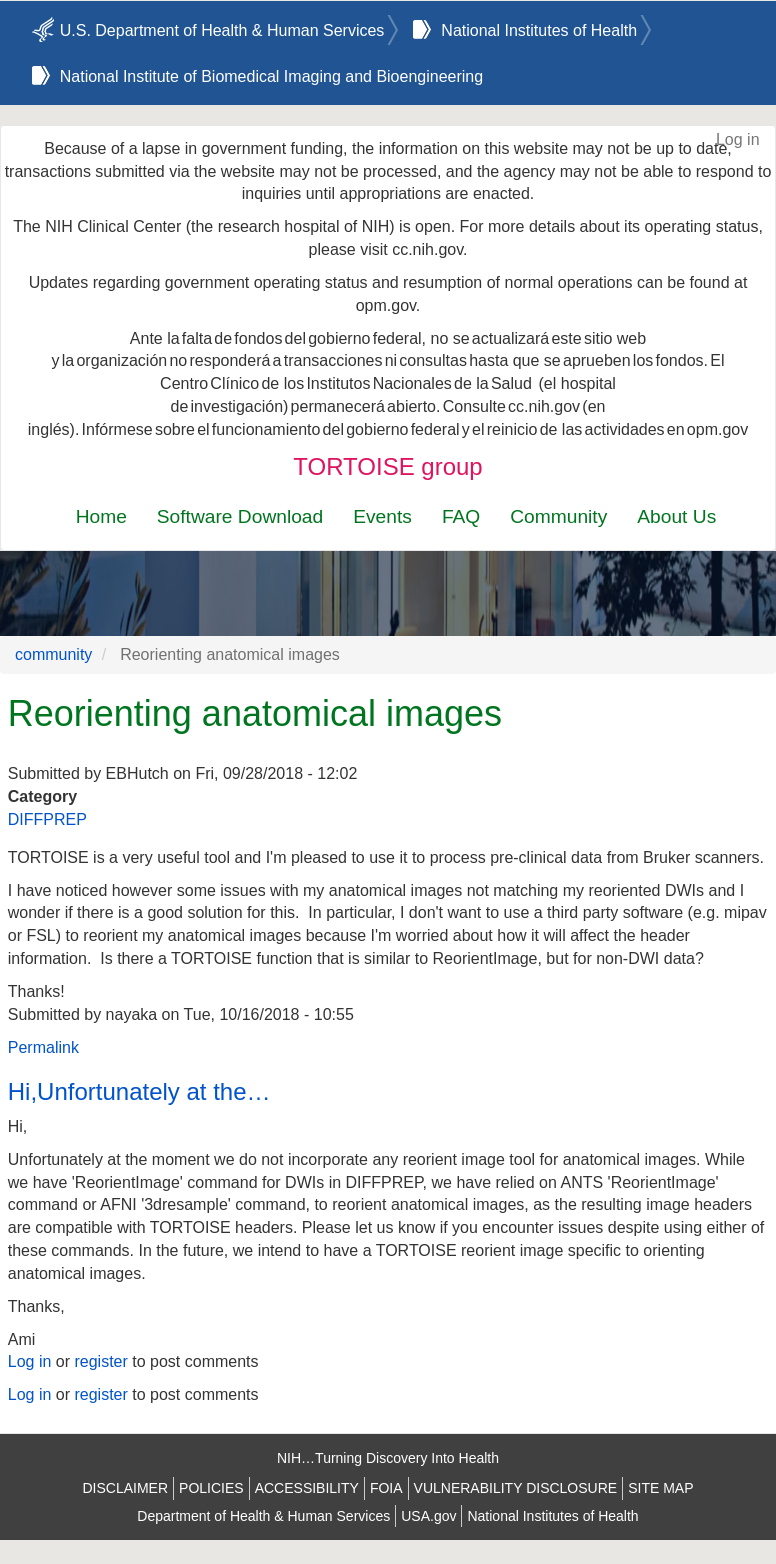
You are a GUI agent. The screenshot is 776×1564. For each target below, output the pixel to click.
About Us (676, 516)
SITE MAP (660, 1488)
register (100, 1361)
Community (558, 516)
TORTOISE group (387, 466)
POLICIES (211, 1488)
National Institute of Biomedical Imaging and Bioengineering (271, 76)
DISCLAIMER (125, 1488)
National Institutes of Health (539, 30)
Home (101, 516)
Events (382, 516)
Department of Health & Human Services (263, 1516)
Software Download (240, 516)
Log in (738, 139)
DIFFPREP (47, 819)
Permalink (43, 1047)
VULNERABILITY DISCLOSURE (516, 1488)
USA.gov (428, 1516)
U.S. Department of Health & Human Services (222, 30)
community (53, 654)
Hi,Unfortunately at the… (139, 1091)
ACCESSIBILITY (307, 1488)
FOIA (386, 1488)
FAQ (461, 516)
